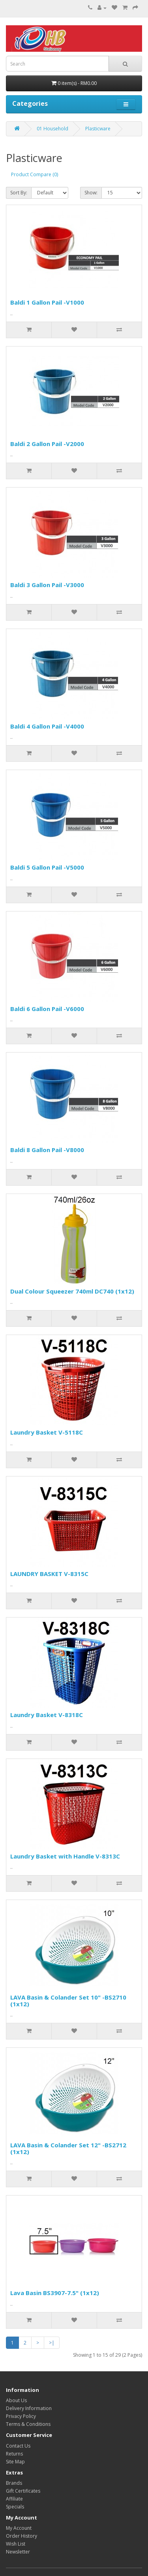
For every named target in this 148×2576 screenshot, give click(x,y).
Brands (14, 2483)
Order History (21, 2536)
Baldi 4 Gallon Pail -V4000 (47, 726)
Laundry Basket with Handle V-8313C (65, 1856)
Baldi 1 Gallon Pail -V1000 (47, 302)
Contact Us (18, 2445)
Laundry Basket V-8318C (46, 1715)
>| (51, 2342)
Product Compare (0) (34, 174)
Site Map (15, 2461)
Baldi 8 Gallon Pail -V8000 (47, 1150)
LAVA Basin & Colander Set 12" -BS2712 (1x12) (68, 2148)
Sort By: (18, 192)
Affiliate (14, 2498)
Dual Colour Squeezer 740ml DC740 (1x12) (72, 1291)
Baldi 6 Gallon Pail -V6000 (47, 1009)
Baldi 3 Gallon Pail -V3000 (47, 585)
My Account (19, 2528)
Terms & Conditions (28, 2424)
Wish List (15, 2543)
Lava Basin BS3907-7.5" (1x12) (54, 2293)
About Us (16, 2400)
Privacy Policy (21, 2416)
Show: (90, 192)
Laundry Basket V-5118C (46, 1432)
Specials (15, 2506)
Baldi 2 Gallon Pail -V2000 (47, 444)
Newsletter (18, 2551)
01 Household (52, 128)
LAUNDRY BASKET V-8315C (49, 1574)
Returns (14, 2453)
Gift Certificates (23, 2490)
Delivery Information (29, 2408)
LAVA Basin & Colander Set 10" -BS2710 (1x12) (68, 2000)
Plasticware (98, 128)
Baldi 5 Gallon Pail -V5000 (47, 867)
